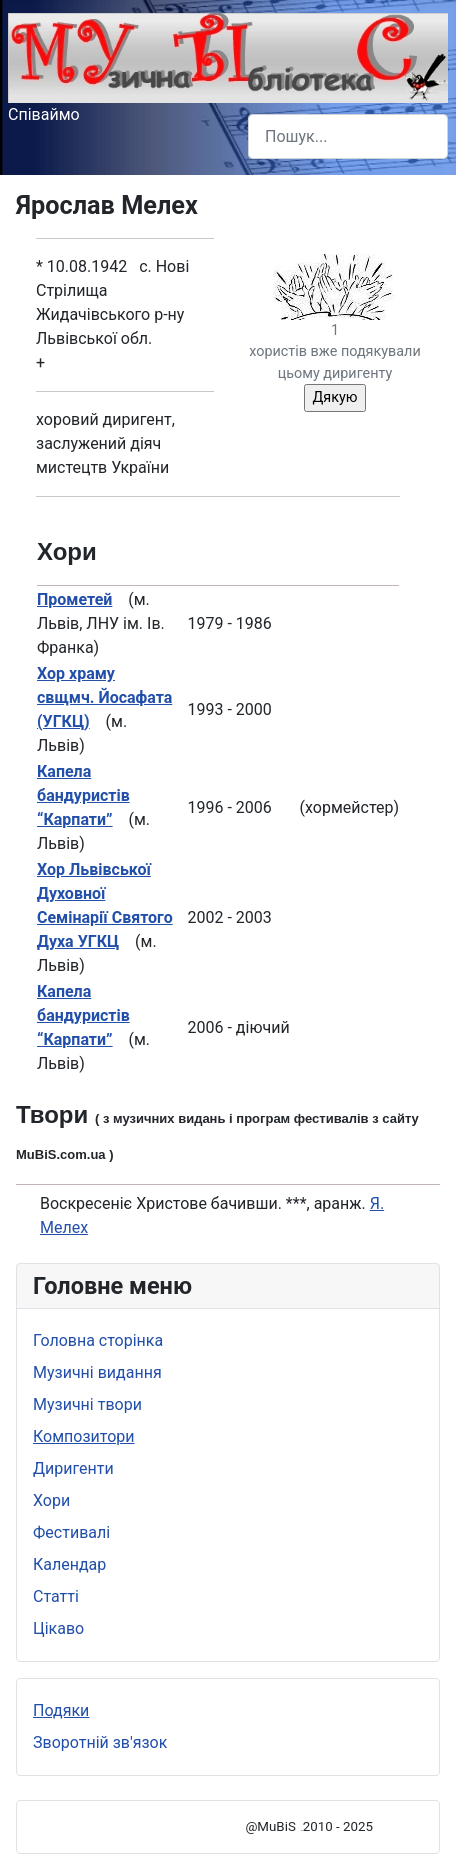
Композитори (84, 1436)
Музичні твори (87, 1404)
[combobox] (348, 136)
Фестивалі (71, 1532)
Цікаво (58, 1628)
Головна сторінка (98, 1340)
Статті (56, 1596)
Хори (51, 1500)
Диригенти (73, 1468)
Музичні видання (97, 1372)
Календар (69, 1564)
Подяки (61, 1710)
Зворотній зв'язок (100, 1742)
